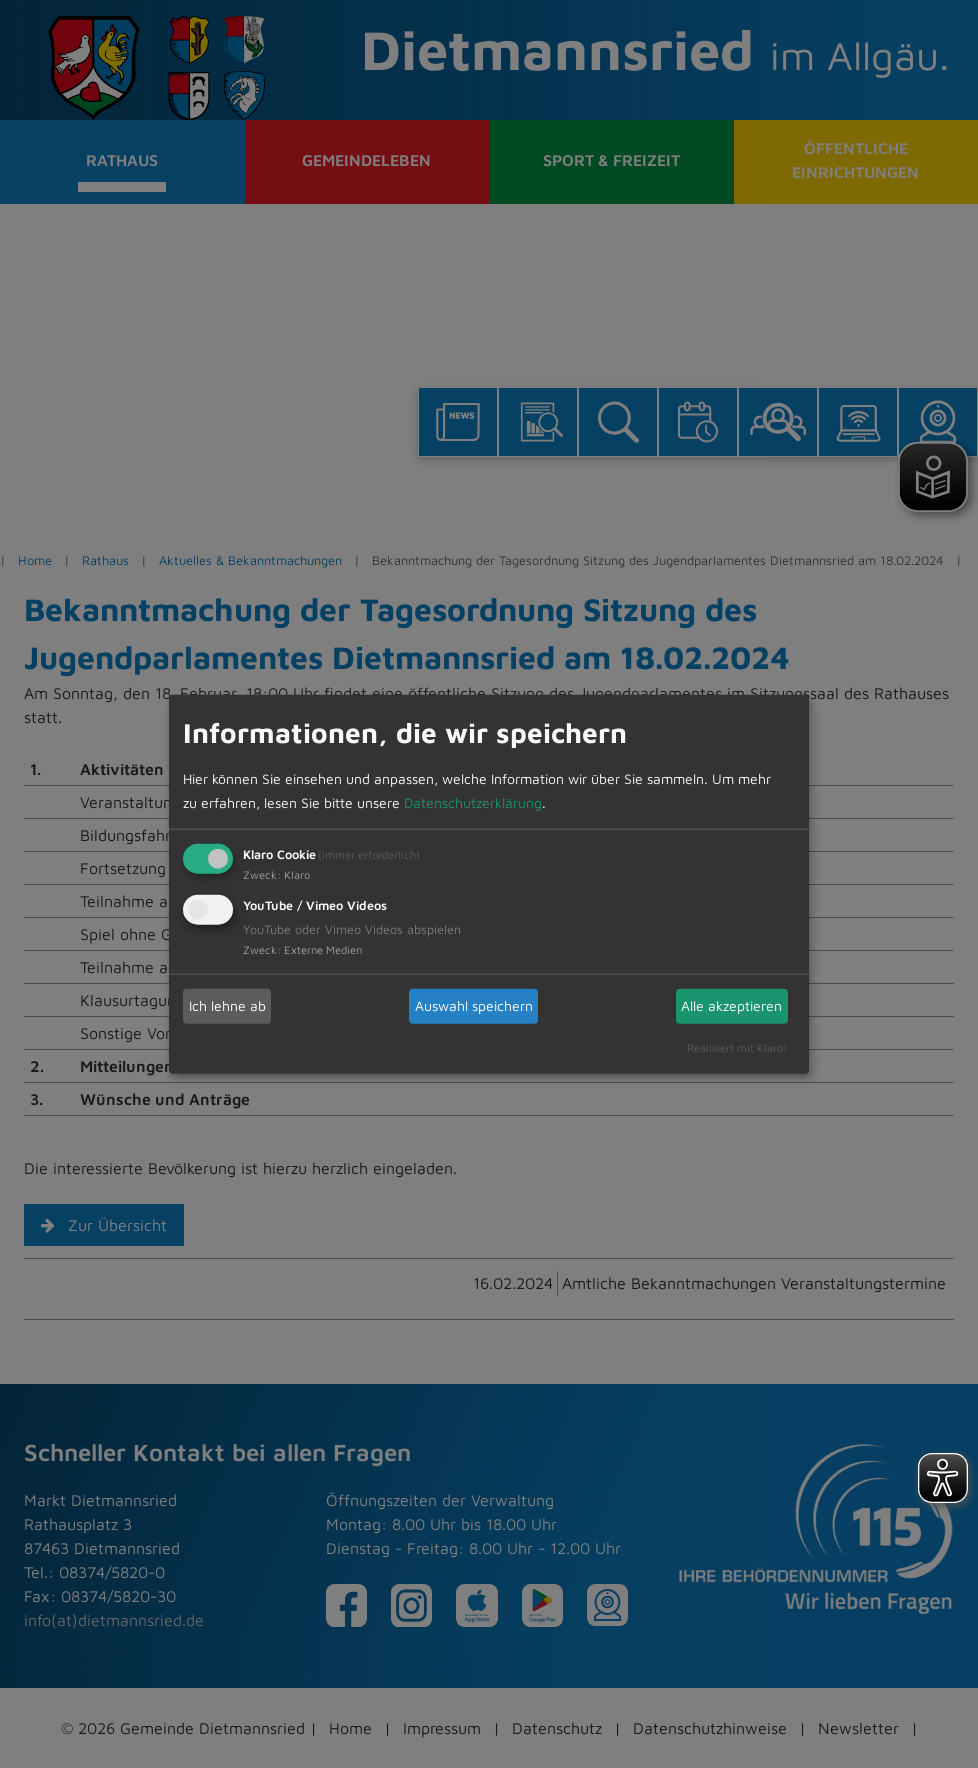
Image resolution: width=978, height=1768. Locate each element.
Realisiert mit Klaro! (737, 1046)
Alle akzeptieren (731, 1005)
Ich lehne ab (227, 1005)
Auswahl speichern (474, 1005)
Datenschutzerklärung (473, 801)
